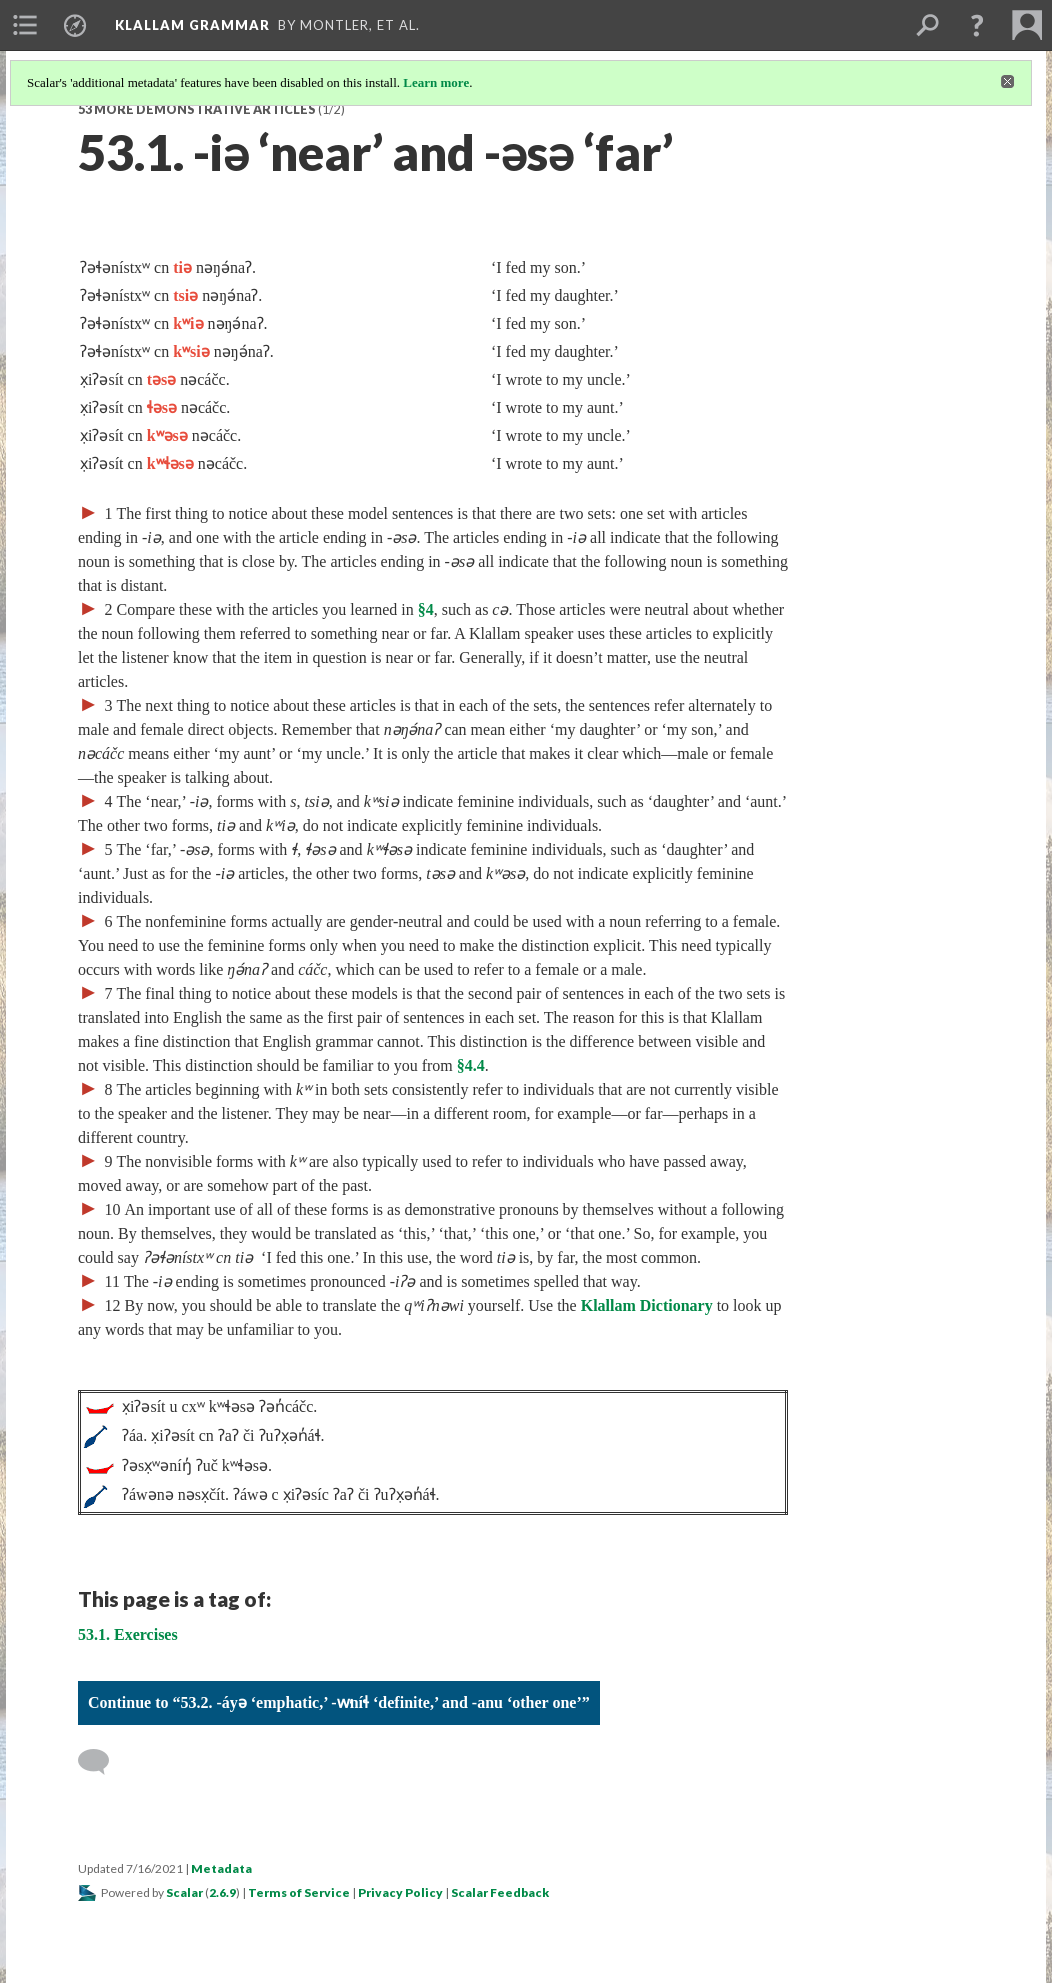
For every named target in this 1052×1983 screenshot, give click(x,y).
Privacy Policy (400, 1892)
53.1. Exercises (128, 1634)
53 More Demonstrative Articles (197, 109)
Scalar (184, 1892)
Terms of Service (299, 1892)
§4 (426, 609)
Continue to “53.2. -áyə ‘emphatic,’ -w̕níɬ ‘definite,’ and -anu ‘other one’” (339, 1702)
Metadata (221, 1868)
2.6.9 (222, 1892)
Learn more (436, 82)
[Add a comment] (102, 1762)
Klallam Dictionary (647, 1305)
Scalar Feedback (500, 1892)
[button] (977, 25)
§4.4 (471, 1065)
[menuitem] (25, 25)
